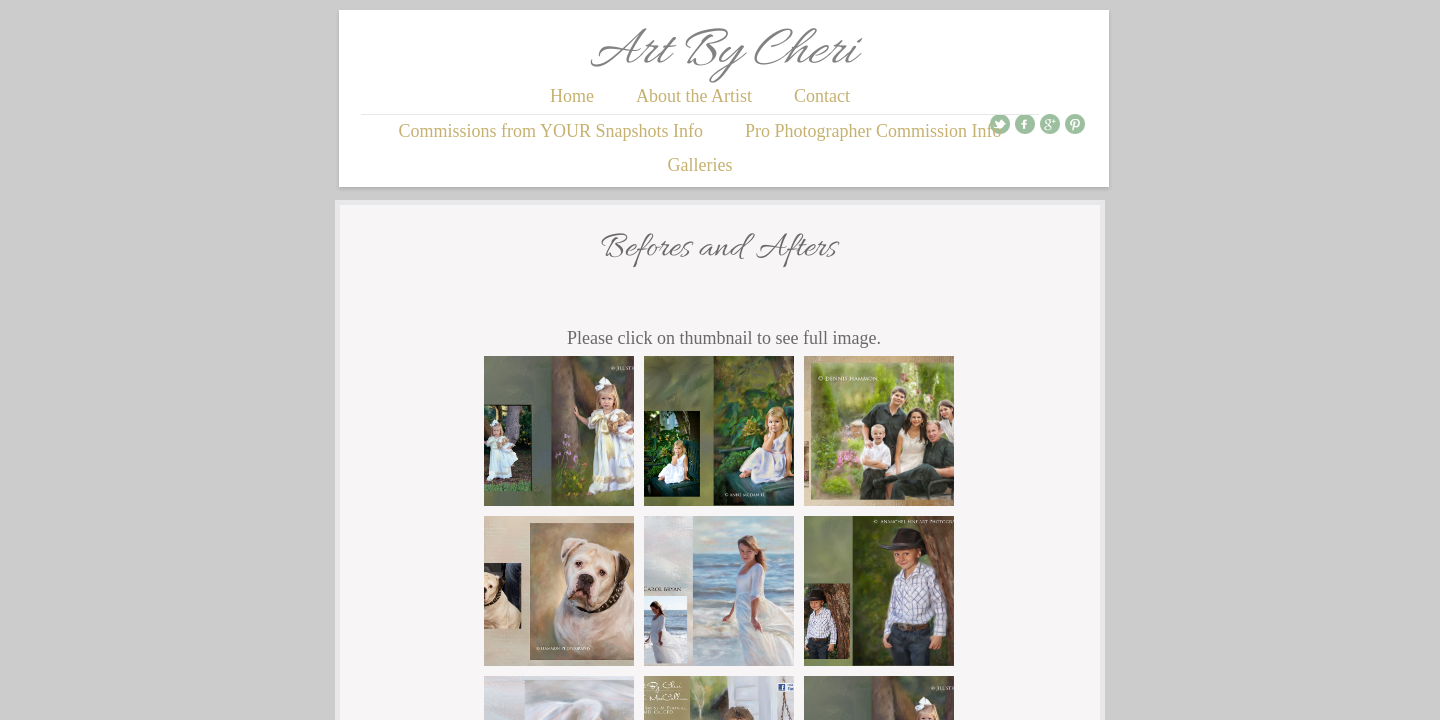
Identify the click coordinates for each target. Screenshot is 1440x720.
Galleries (700, 165)
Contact (822, 96)
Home (572, 96)
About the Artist (694, 96)
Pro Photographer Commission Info (873, 131)
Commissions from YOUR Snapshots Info (551, 131)
